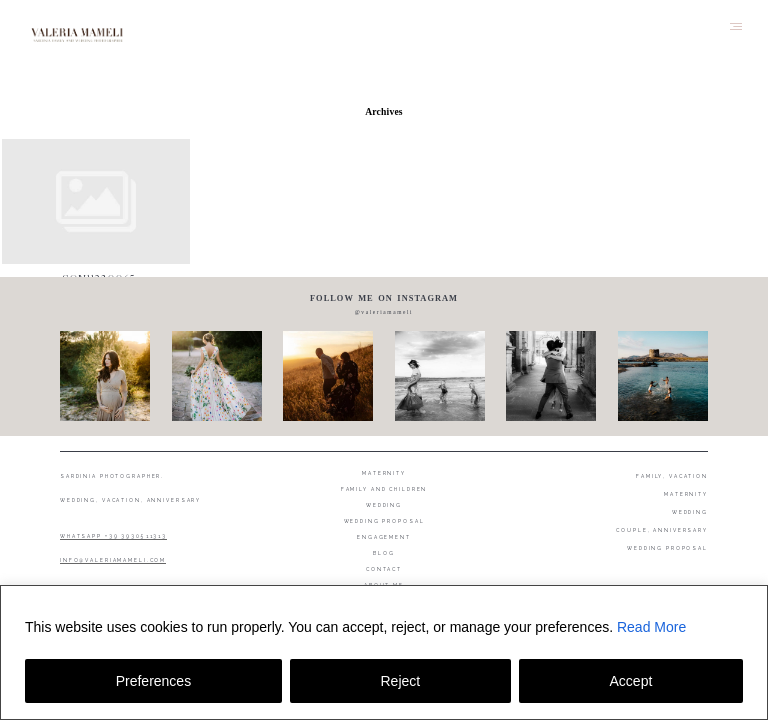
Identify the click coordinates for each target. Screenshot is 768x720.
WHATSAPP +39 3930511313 (113, 536)
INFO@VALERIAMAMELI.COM (113, 560)
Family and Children (384, 489)
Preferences (153, 681)
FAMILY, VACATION (672, 476)
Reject (401, 681)
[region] (384, 652)
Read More (651, 627)
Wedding (384, 505)
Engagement (384, 537)
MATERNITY (686, 494)
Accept (631, 681)
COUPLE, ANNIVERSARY (662, 530)
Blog (384, 553)
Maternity (384, 473)
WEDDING (690, 512)
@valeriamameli (384, 312)
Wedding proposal (384, 521)
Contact (384, 569)
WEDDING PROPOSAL (667, 548)
